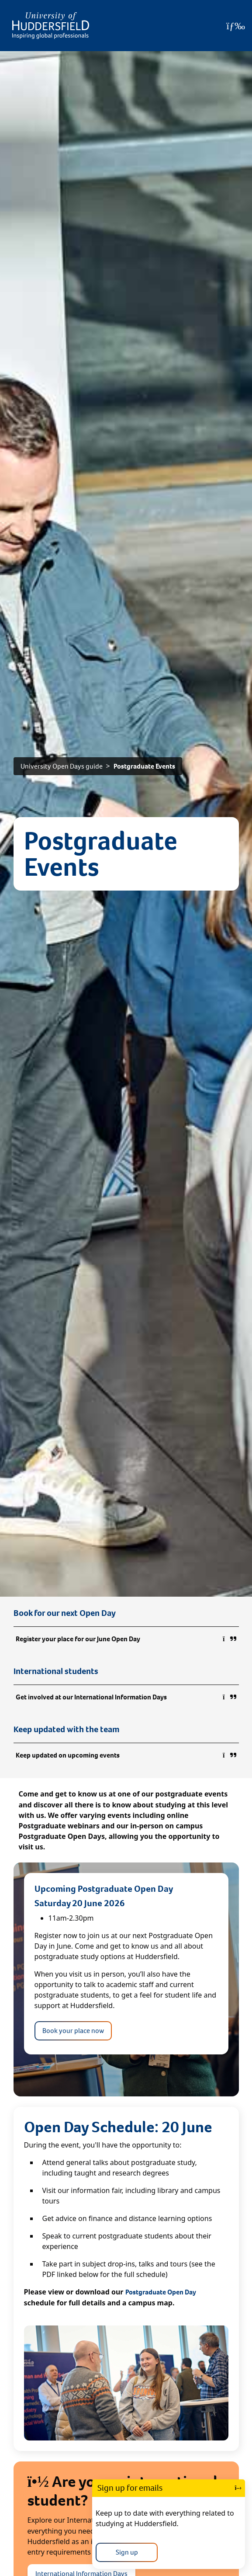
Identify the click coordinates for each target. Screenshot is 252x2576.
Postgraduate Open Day (160, 2292)
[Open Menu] (235, 26)
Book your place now (73, 2030)
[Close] (237, 2488)
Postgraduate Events (144, 766)
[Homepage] (50, 25)
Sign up (127, 2552)
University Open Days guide (62, 766)
